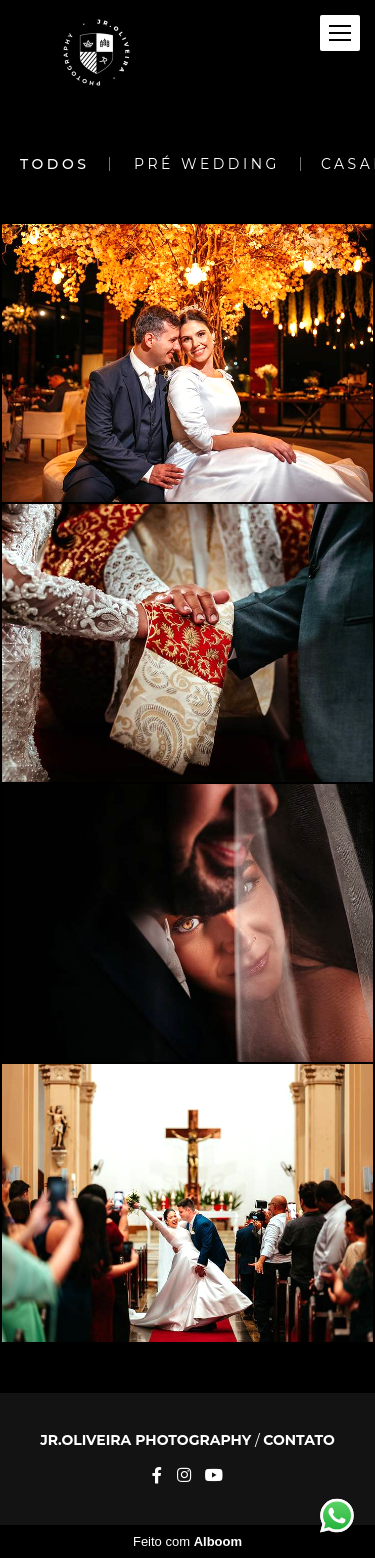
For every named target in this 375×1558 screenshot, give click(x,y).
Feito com (187, 1541)
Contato (299, 1440)
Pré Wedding (207, 164)
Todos (54, 164)
